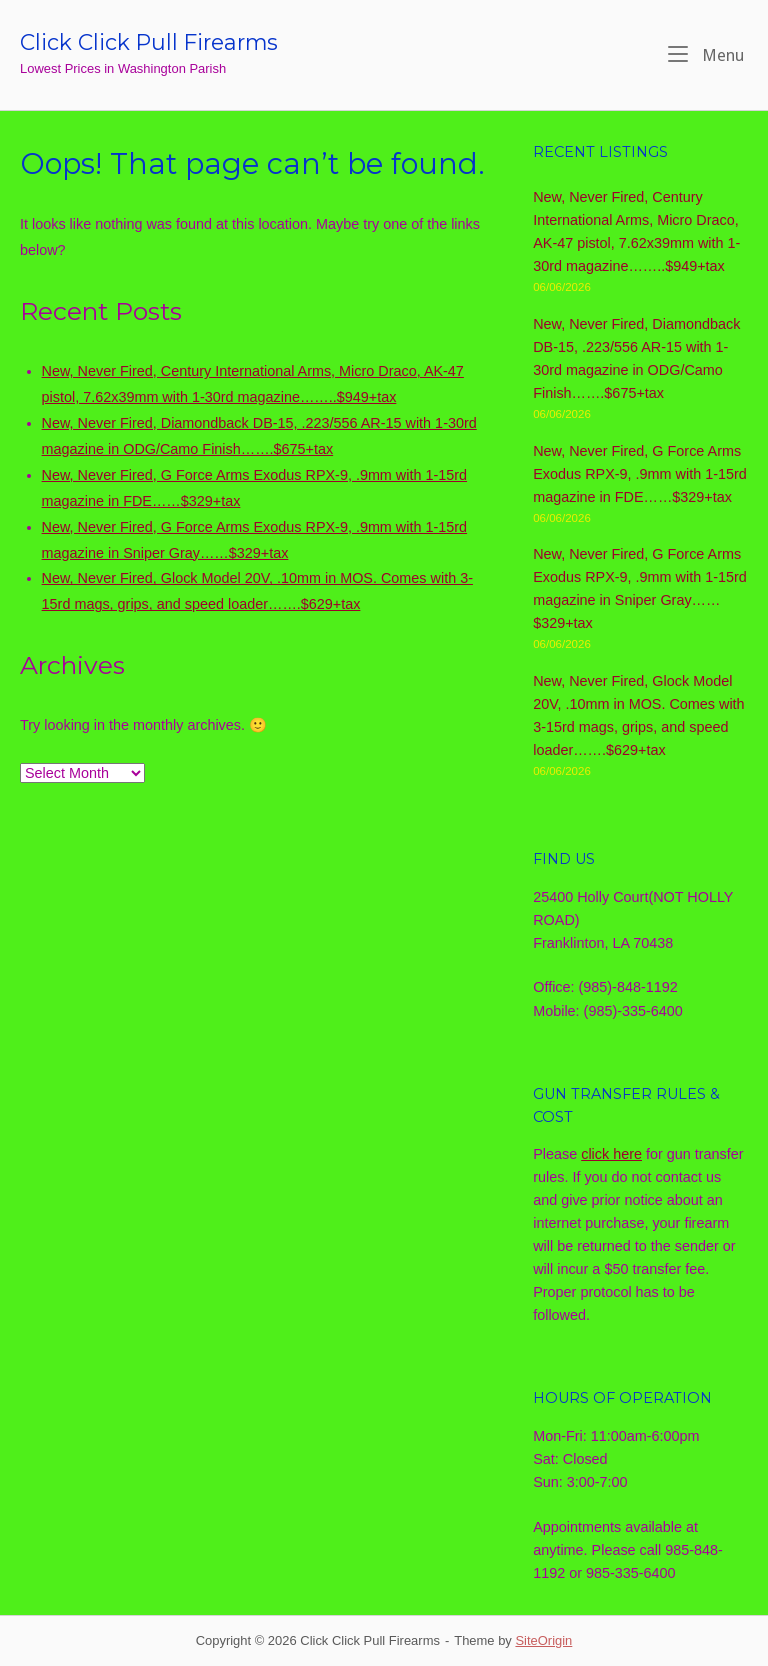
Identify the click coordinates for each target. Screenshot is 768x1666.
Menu (706, 54)
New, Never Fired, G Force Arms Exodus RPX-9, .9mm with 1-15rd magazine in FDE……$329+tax (640, 474)
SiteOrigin (543, 1640)
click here (611, 1154)
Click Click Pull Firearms (149, 42)
